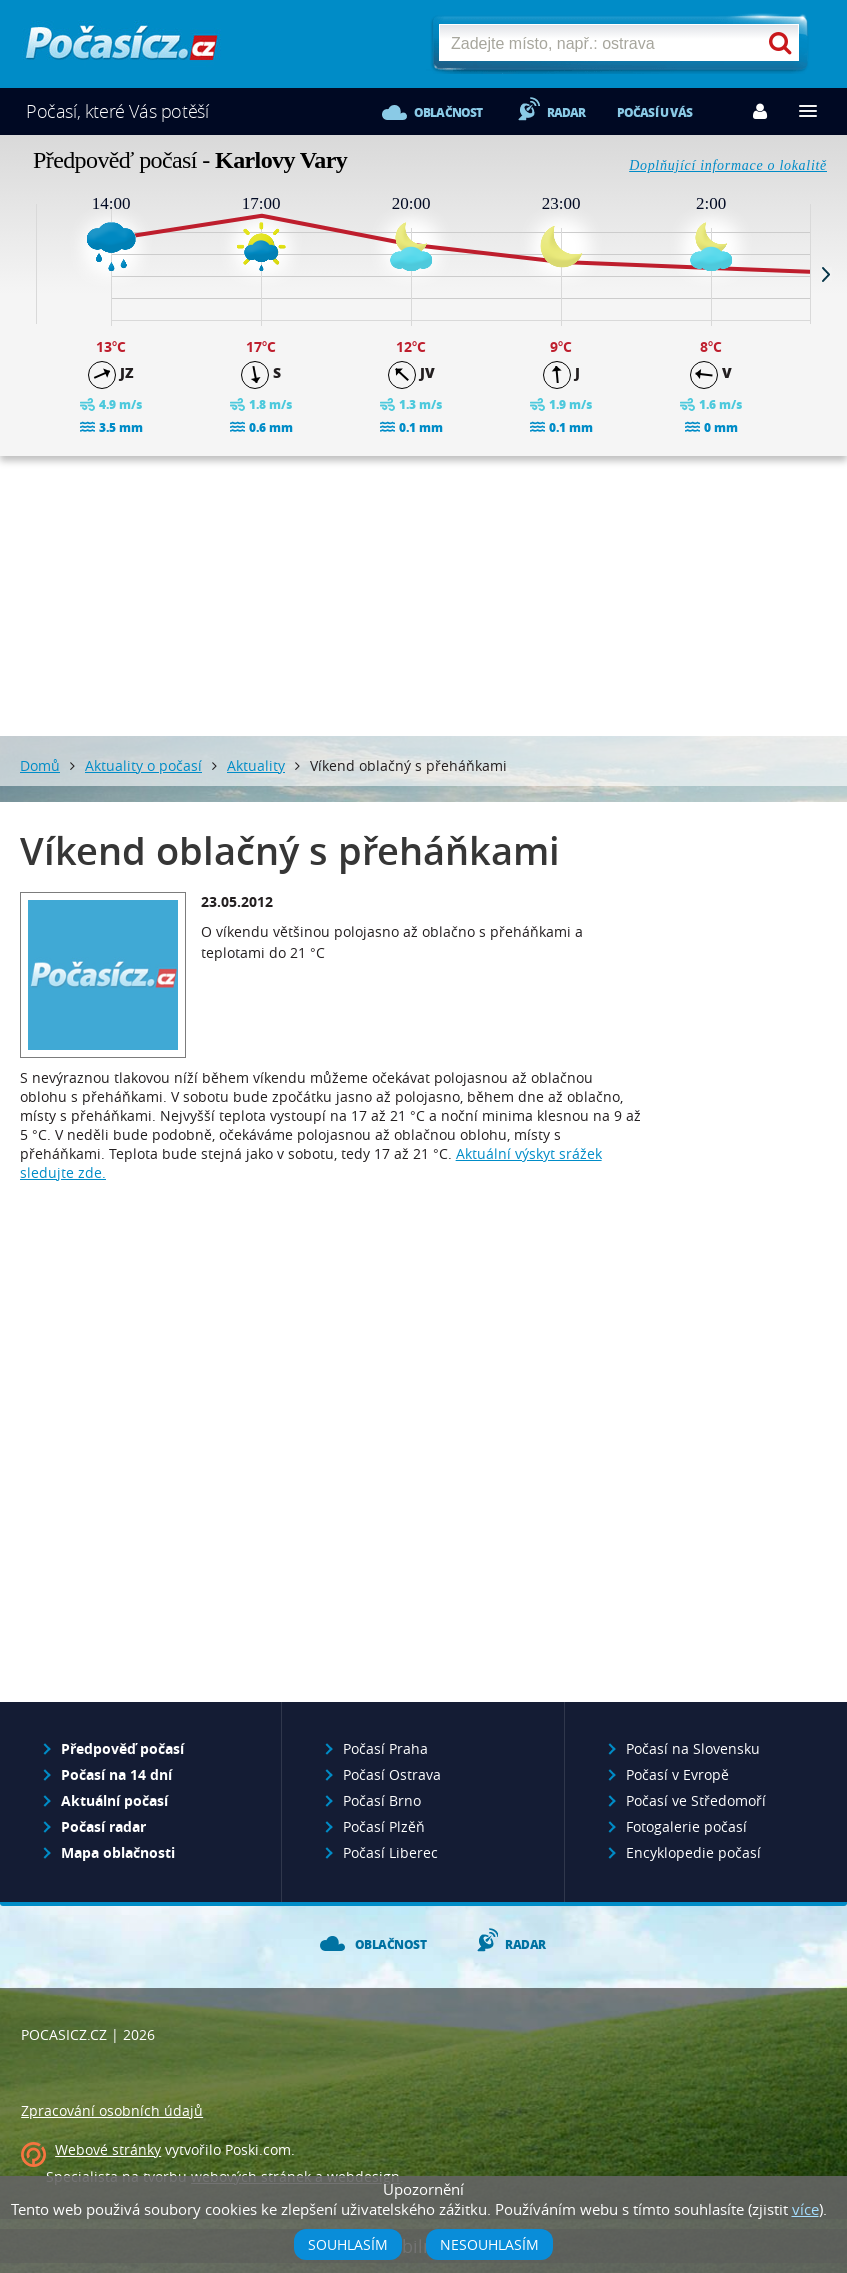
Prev (21, 274)
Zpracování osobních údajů (112, 2110)
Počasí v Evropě (677, 1774)
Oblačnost (448, 112)
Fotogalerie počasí (686, 1826)
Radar (566, 112)
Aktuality (256, 765)
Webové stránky (108, 2149)
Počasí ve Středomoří (696, 1800)
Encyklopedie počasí (693, 1852)
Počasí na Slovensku (693, 1748)
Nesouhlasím (489, 2244)
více (805, 2209)
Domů (40, 765)
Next (826, 274)
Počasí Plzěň (384, 1826)
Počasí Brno (382, 1800)
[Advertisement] (424, 596)
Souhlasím (348, 2244)
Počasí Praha (385, 1748)
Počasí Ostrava (392, 1774)
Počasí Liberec (390, 1852)
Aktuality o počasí (143, 765)
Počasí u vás (654, 112)
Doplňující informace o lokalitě (728, 165)
